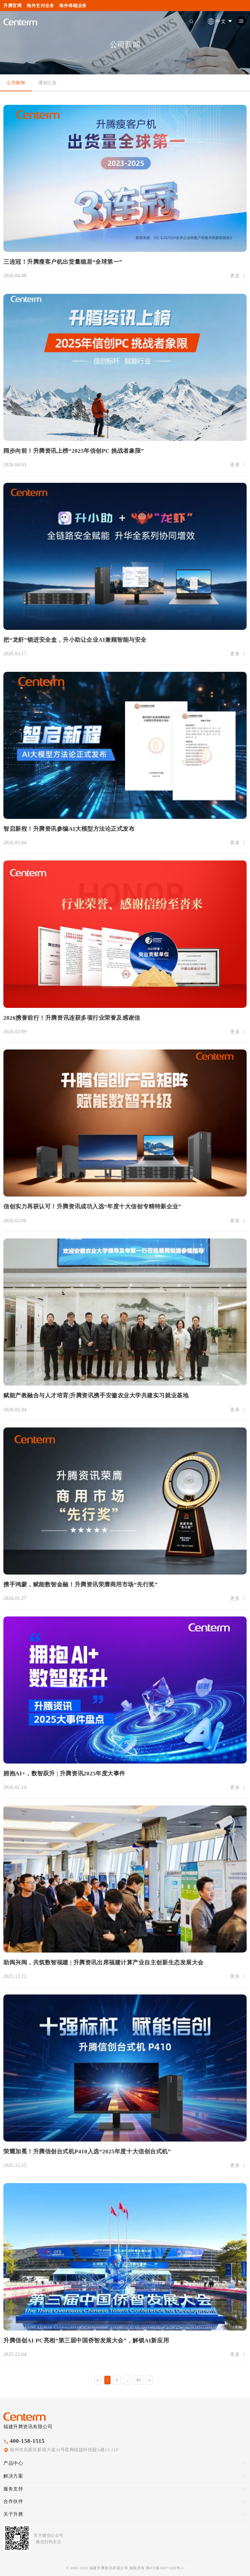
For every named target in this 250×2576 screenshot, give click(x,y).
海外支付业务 (40, 5)
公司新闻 (16, 82)
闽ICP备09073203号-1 (165, 2568)
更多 (238, 276)
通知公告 (48, 82)
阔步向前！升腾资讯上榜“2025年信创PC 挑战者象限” (73, 451)
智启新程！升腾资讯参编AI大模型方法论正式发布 (68, 829)
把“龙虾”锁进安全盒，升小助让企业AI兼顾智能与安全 (75, 640)
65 (138, 2380)
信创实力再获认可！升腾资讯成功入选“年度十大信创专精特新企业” (92, 1206)
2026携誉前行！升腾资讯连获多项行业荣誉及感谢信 (71, 1018)
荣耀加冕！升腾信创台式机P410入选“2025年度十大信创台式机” (87, 2151)
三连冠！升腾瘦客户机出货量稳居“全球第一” (62, 262)
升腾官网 (12, 5)
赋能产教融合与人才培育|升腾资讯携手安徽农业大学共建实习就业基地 (96, 1395)
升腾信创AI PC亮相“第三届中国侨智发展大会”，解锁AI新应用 (86, 2340)
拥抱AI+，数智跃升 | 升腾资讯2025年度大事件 (64, 1773)
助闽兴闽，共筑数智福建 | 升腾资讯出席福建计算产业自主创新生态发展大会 (103, 1962)
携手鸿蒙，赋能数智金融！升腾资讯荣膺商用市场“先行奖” (80, 1584)
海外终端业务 (72, 5)
